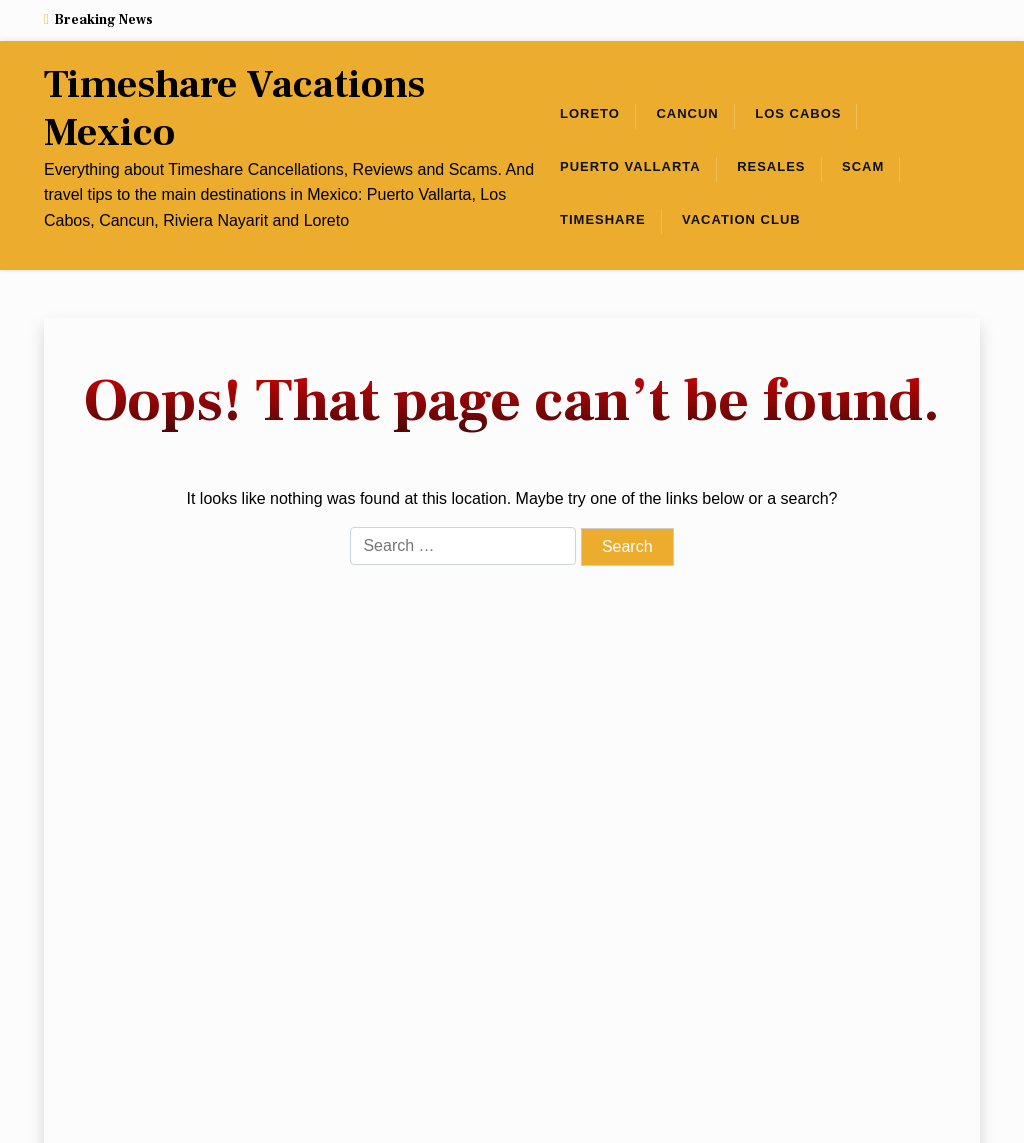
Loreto (590, 113)
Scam (863, 166)
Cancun (687, 113)
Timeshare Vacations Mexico (234, 109)
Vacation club (741, 219)
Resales (771, 166)
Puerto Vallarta (630, 166)
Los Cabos (798, 113)
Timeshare (603, 219)
